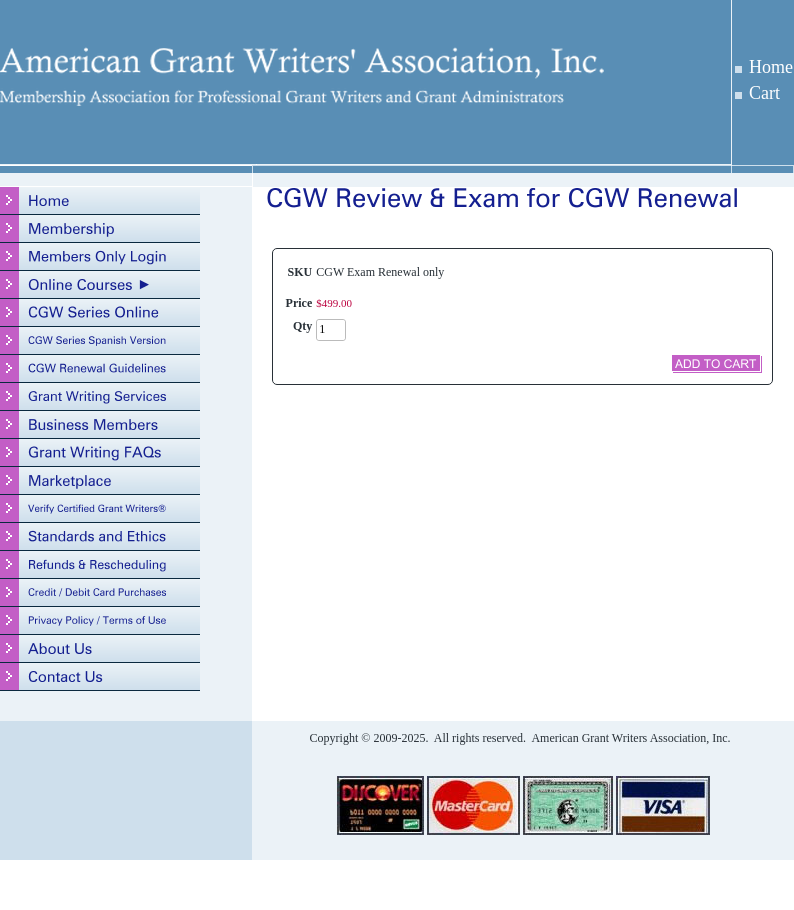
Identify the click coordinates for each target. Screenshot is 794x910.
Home (771, 67)
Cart (764, 93)
